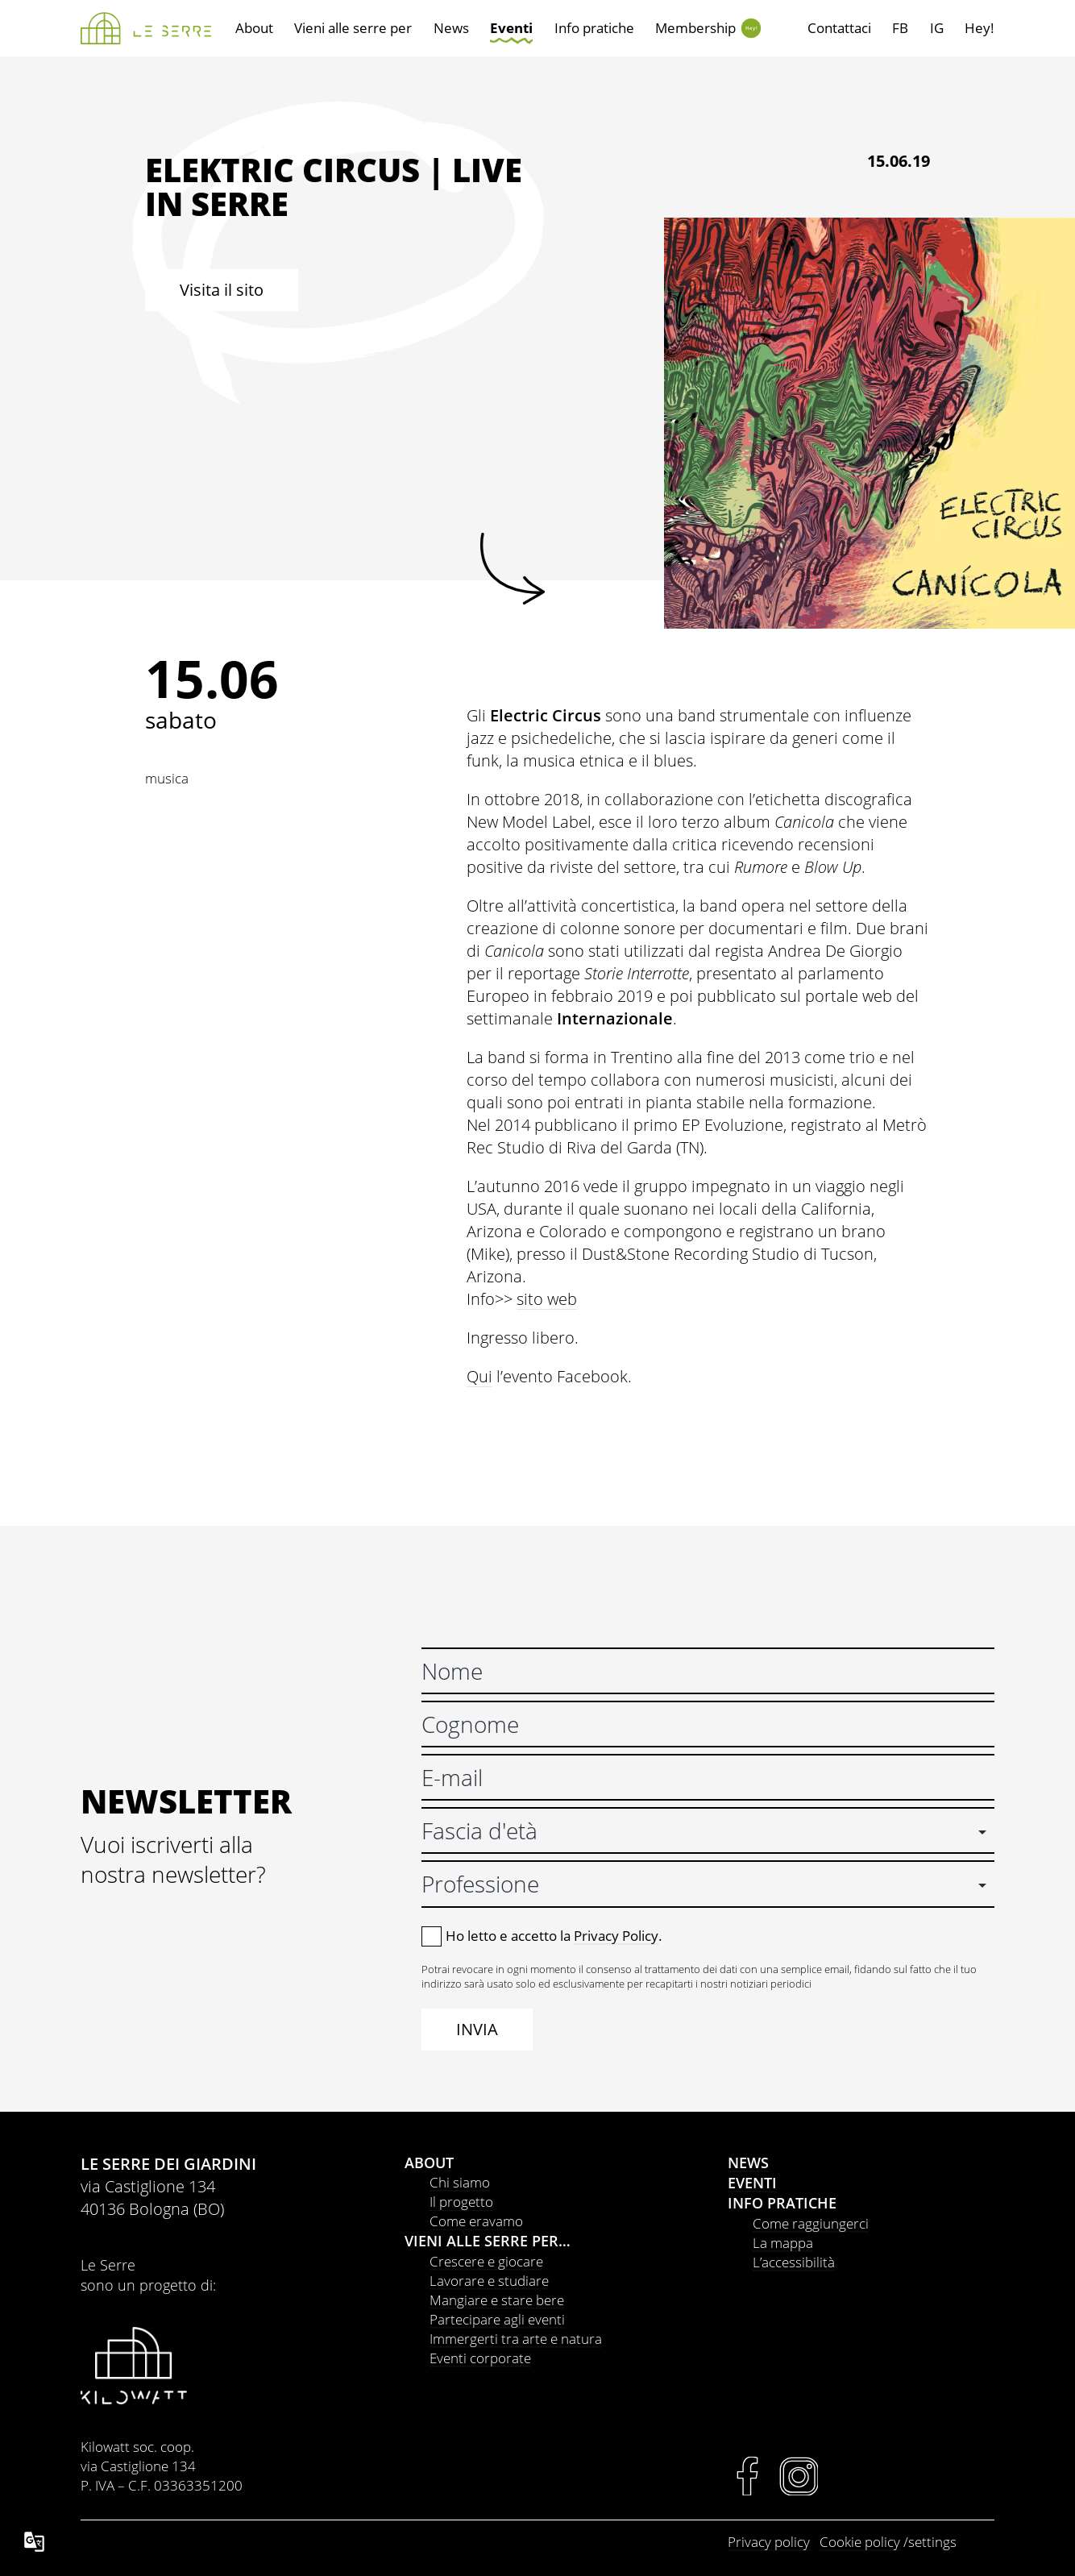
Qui (479, 1376)
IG (937, 28)
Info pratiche (594, 28)
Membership (695, 28)
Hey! (751, 27)
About (254, 28)
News (451, 28)
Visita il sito (222, 290)
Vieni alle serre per (353, 28)
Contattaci (839, 28)
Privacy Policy (616, 1935)
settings (932, 2541)
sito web (547, 1299)
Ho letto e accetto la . (554, 1935)
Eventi (511, 28)
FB (900, 28)
